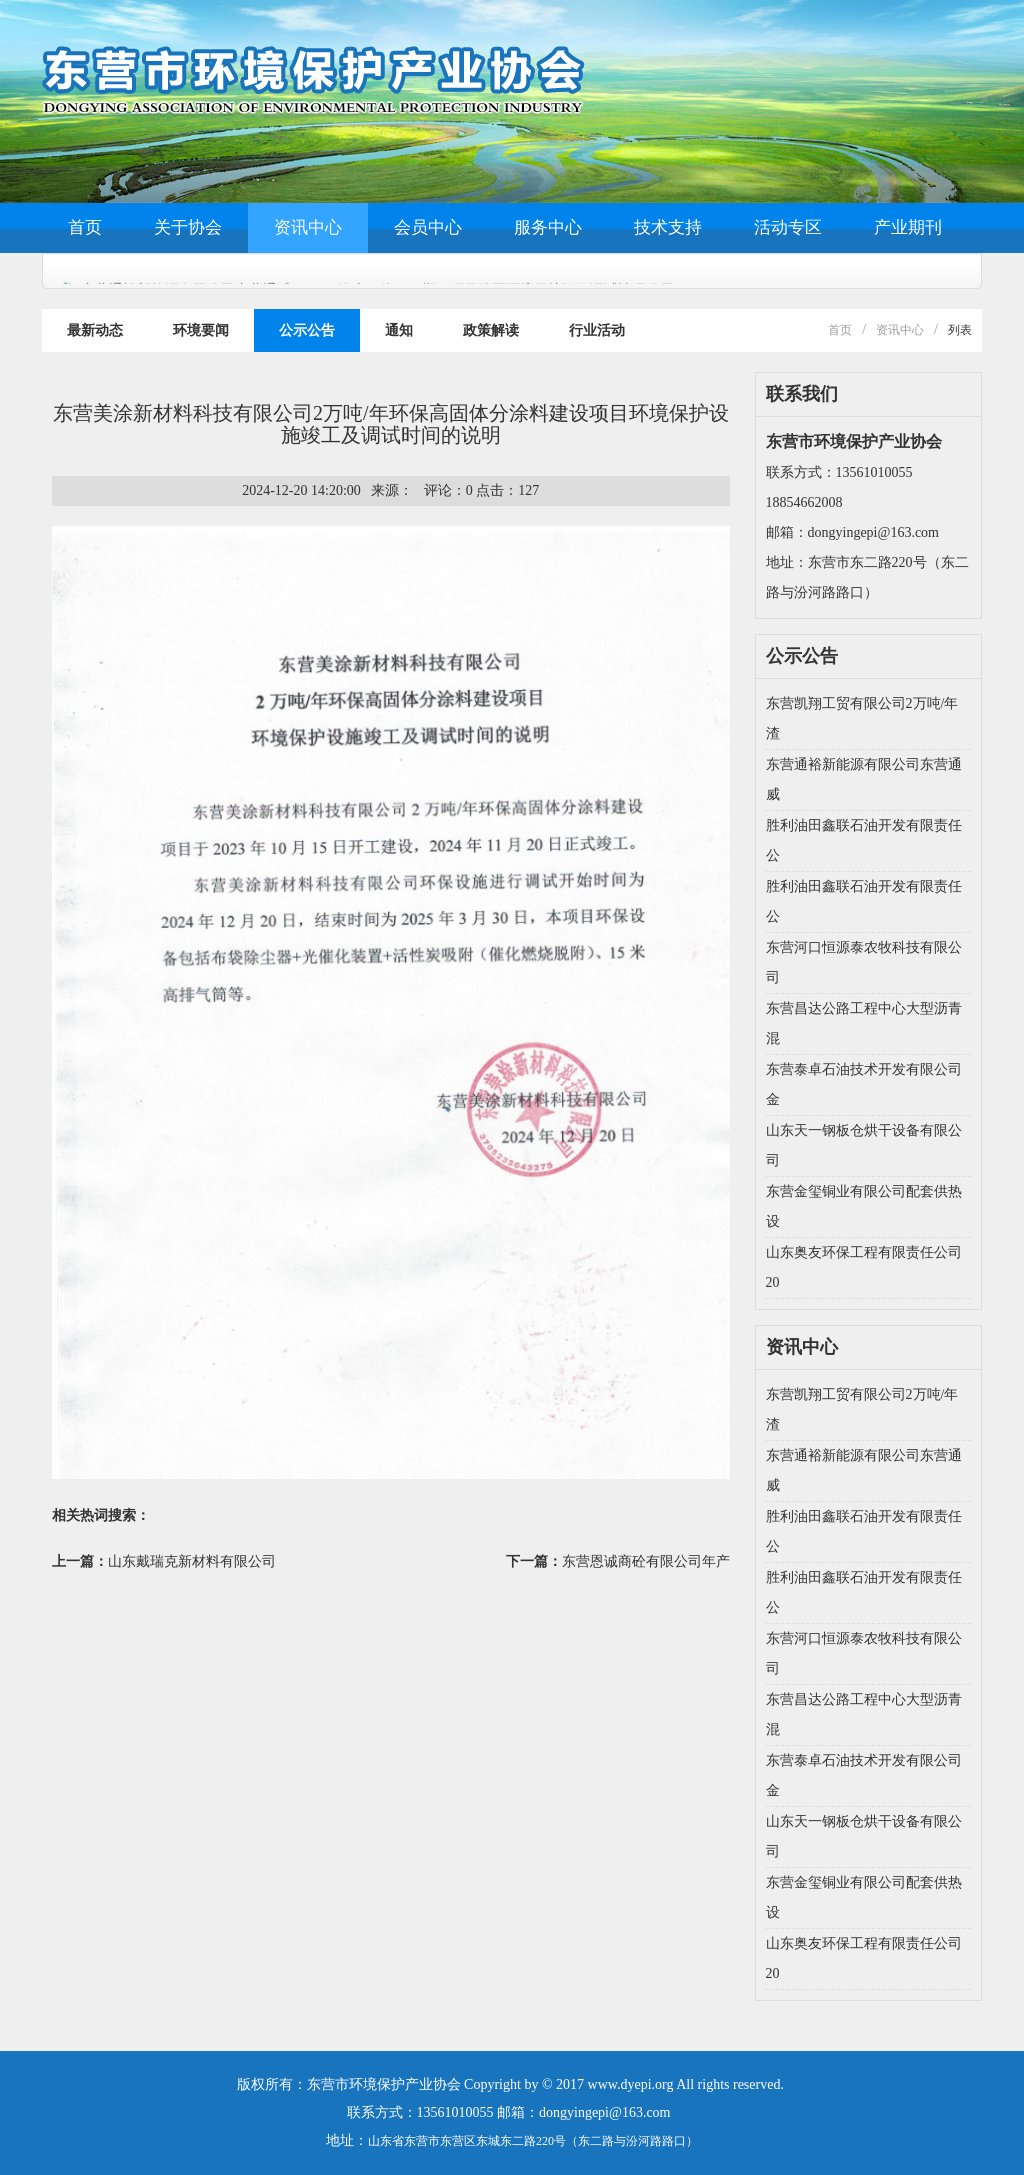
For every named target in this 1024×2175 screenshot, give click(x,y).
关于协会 (188, 227)
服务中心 (548, 227)
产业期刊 (908, 227)
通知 (399, 330)
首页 (85, 227)
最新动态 (95, 330)
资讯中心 (308, 227)
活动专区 (788, 227)
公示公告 (307, 330)
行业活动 (597, 330)
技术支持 (668, 227)
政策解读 (491, 330)
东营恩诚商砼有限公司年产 (646, 1561)
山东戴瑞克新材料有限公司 (192, 1561)
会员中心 (428, 227)
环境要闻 (201, 330)
